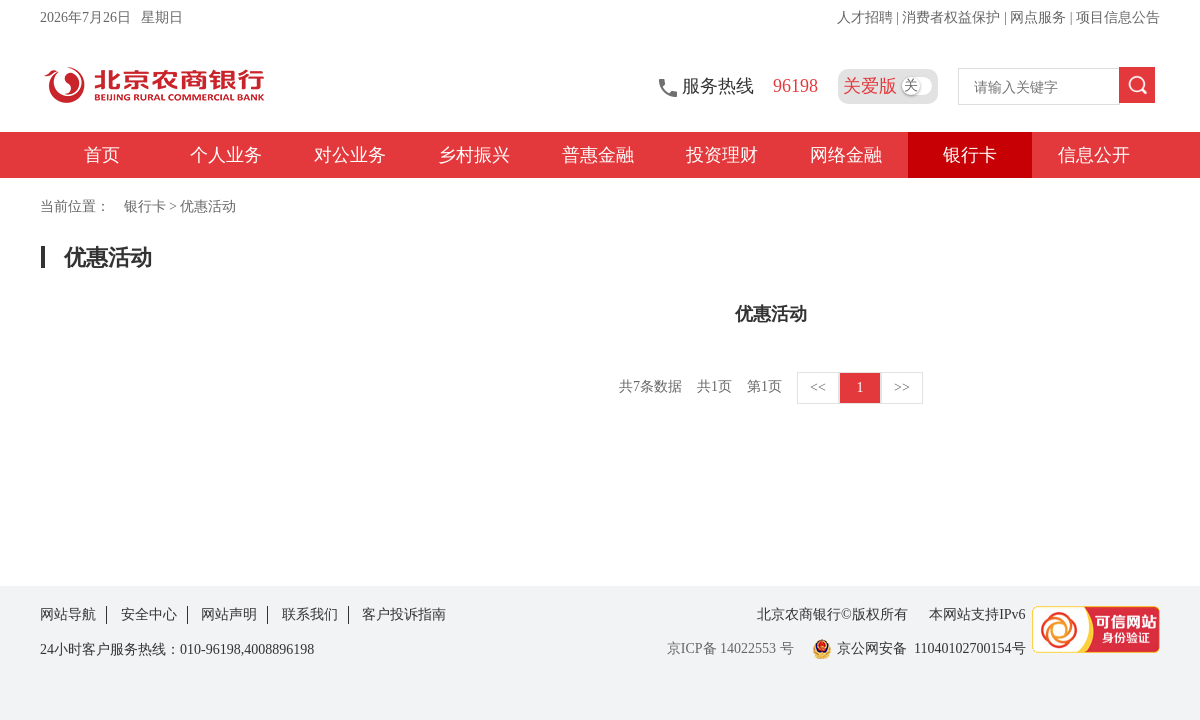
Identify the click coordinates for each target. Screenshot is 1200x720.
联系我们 (310, 614)
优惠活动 (208, 206)
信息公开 (1094, 155)
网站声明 (229, 614)
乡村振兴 (474, 155)
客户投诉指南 (404, 614)
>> (902, 387)
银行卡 (970, 155)
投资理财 (722, 155)
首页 (102, 155)
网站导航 (68, 614)
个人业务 (226, 155)
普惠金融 (598, 155)
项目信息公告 (1118, 17)
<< (818, 387)
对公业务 (350, 155)
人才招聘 (867, 17)
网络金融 (846, 155)
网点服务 (1040, 17)
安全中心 (149, 614)
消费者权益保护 (953, 17)
